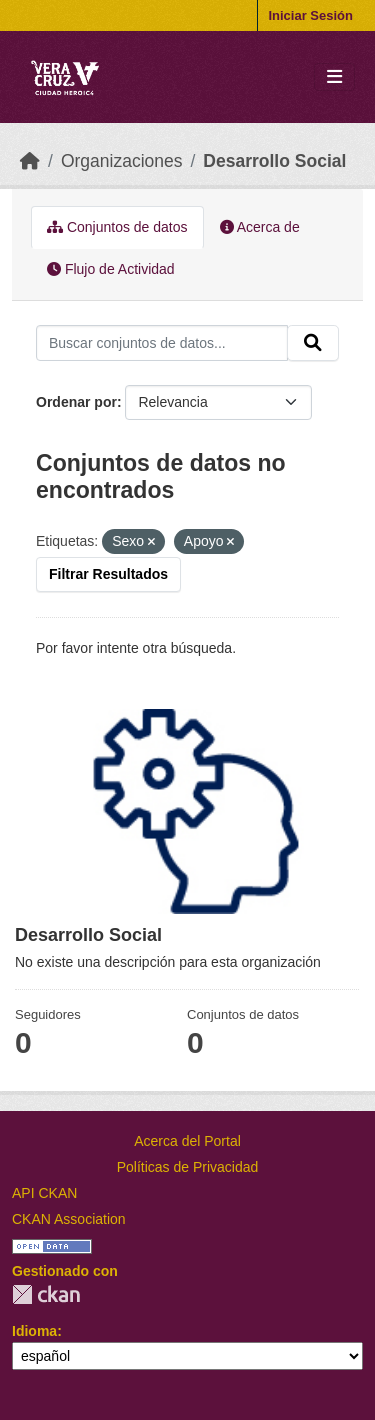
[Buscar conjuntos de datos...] (162, 343)
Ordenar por (76, 402)
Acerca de (260, 227)
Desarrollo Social (274, 161)
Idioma (34, 1331)
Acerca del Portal (187, 1141)
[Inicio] (30, 161)
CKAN (46, 1294)
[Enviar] (313, 343)
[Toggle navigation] (334, 77)
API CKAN (44, 1193)
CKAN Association (69, 1219)
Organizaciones (122, 161)
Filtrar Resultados (108, 574)
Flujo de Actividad (111, 269)
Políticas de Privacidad (188, 1167)
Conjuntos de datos (117, 227)
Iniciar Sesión (310, 15)
